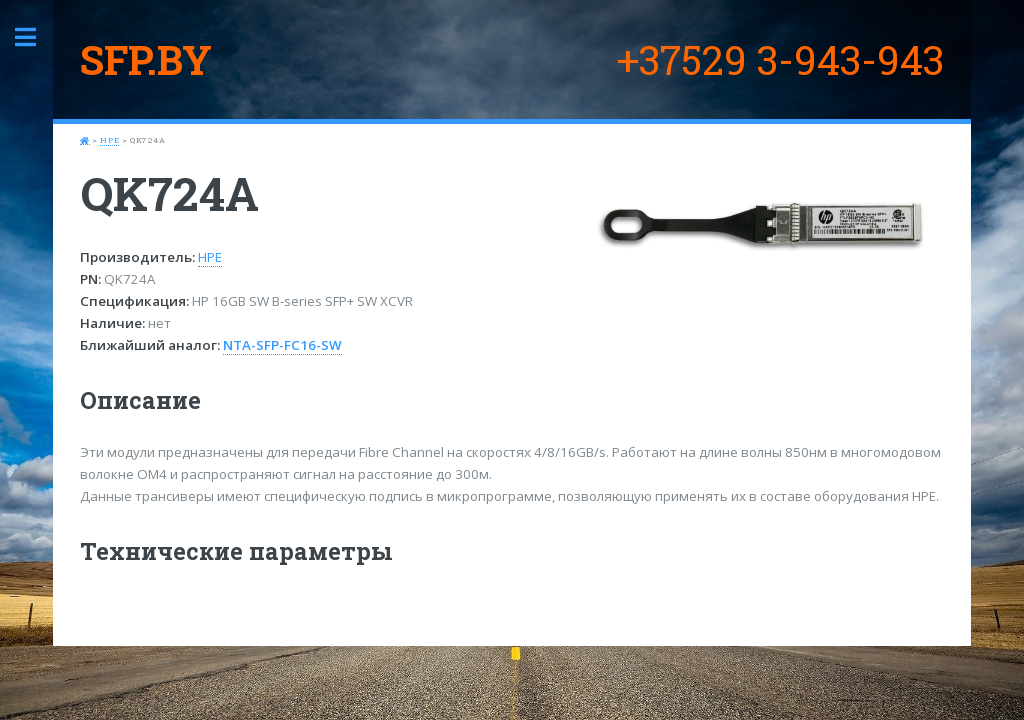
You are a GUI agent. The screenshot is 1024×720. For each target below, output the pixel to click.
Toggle (36, 37)
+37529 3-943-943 (780, 59)
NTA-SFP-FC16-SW (282, 345)
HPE (109, 140)
